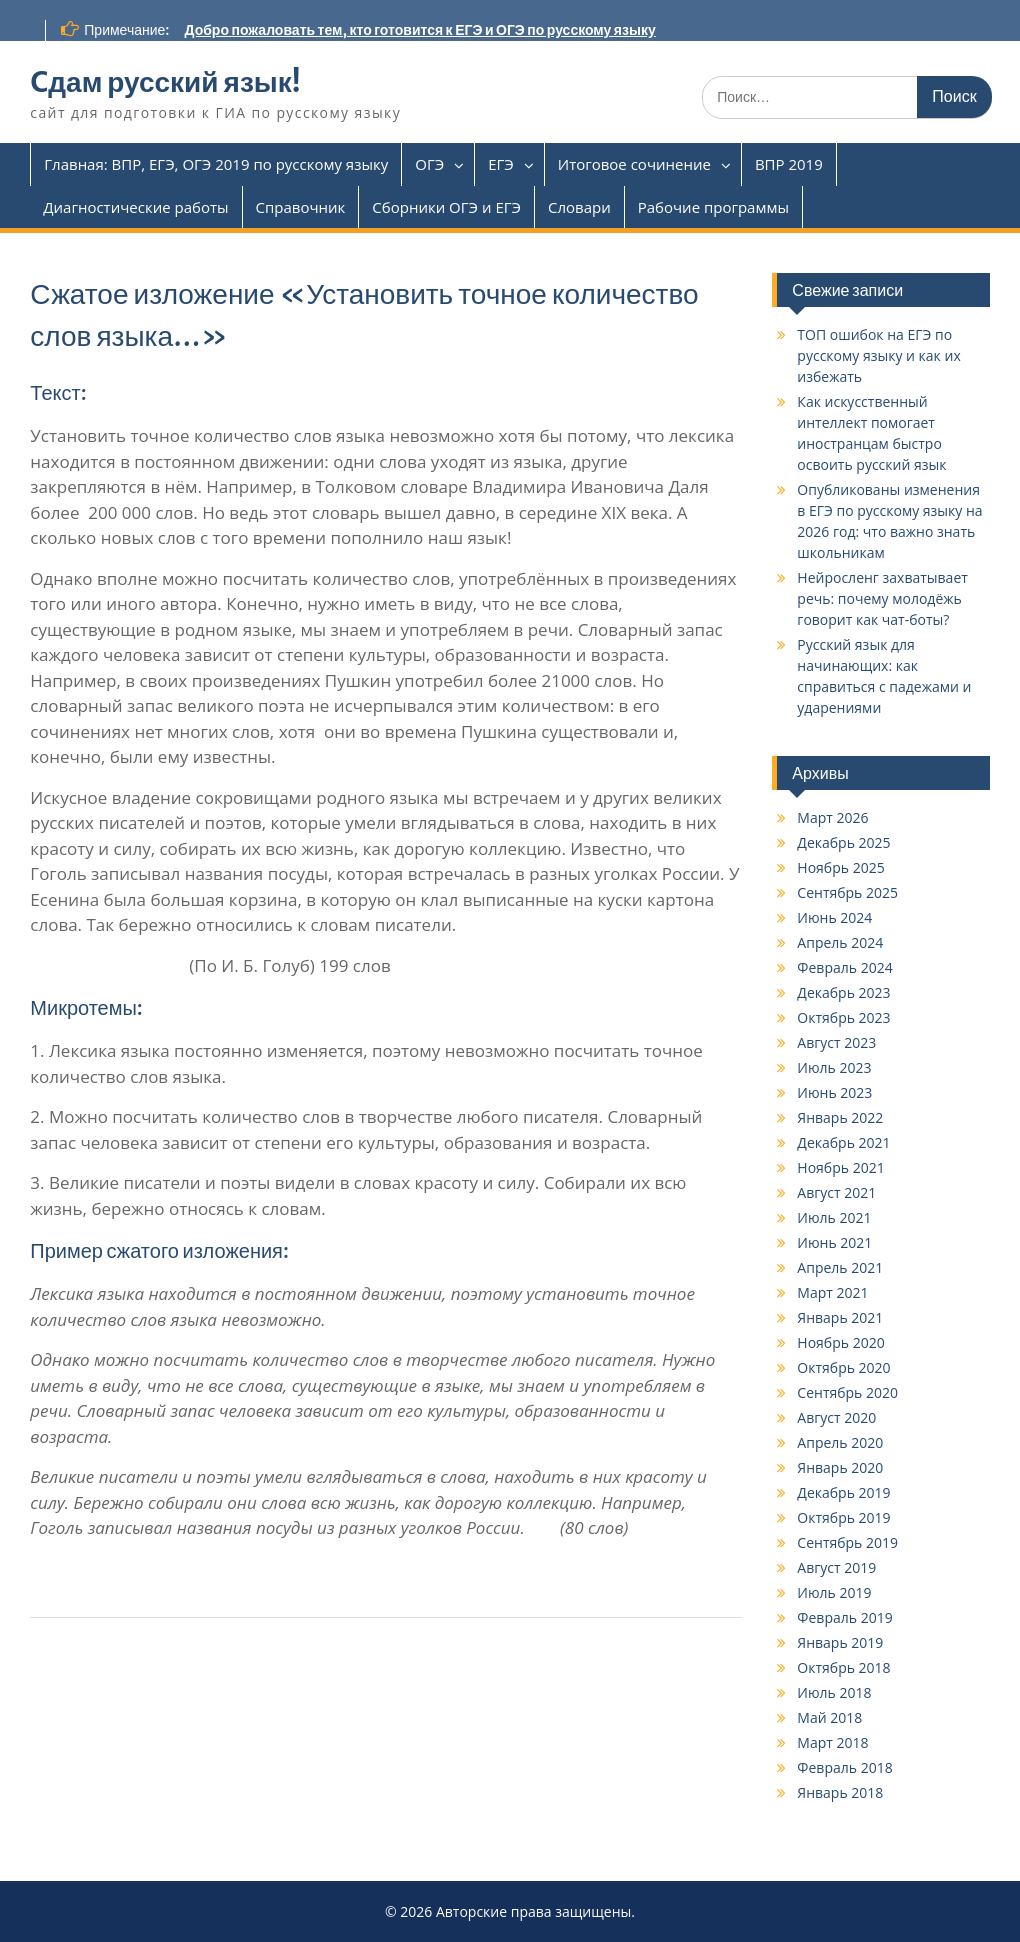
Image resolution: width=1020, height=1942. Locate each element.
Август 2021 (836, 1192)
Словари (579, 207)
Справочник (301, 207)
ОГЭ (429, 164)
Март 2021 (832, 1292)
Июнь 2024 (834, 917)
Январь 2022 (840, 1117)
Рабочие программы (713, 207)
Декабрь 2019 (843, 1492)
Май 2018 (829, 1717)
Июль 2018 (834, 1692)
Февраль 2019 (844, 1617)
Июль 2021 (834, 1217)
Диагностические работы (135, 207)
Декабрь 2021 (843, 1142)
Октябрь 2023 (843, 1017)
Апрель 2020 (840, 1442)
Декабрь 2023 (843, 992)
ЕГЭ (501, 164)
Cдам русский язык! (165, 82)
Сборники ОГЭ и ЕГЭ (446, 207)
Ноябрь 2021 (840, 1167)
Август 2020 (836, 1417)
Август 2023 (836, 1042)
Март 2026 (832, 817)
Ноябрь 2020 (840, 1342)
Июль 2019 (834, 1592)
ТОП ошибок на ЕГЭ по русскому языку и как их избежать (878, 355)
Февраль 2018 (844, 1767)
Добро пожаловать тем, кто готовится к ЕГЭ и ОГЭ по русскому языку (420, 30)
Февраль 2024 (844, 967)
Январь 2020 (840, 1467)
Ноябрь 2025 (840, 867)
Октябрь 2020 (843, 1367)
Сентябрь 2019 (847, 1542)
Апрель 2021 (840, 1267)
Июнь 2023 (834, 1092)
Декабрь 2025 (843, 842)
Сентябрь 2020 (847, 1392)
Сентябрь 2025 (847, 892)
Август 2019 (836, 1567)
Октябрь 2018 (843, 1667)
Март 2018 (832, 1742)
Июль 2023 (834, 1067)
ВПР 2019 (789, 164)
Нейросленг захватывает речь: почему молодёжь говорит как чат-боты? (882, 598)
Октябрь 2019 (843, 1517)
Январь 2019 (840, 1642)
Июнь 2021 (834, 1242)
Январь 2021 (840, 1317)
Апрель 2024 (840, 942)
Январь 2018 (840, 1792)
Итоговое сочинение (634, 164)
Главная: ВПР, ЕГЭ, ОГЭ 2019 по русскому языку (216, 164)
